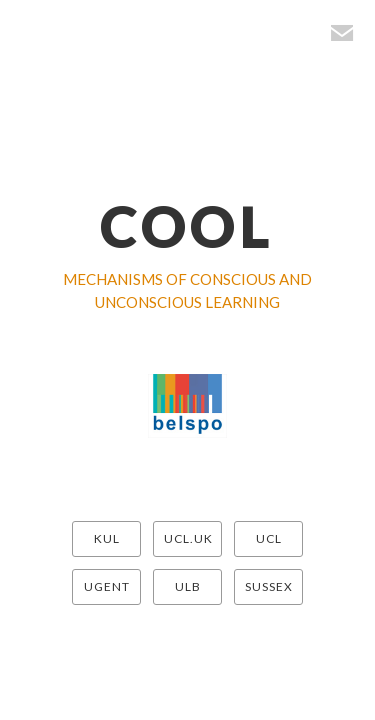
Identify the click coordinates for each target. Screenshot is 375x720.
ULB (188, 586)
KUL (107, 538)
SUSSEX (269, 586)
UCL (269, 538)
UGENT (107, 586)
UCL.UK (188, 538)
